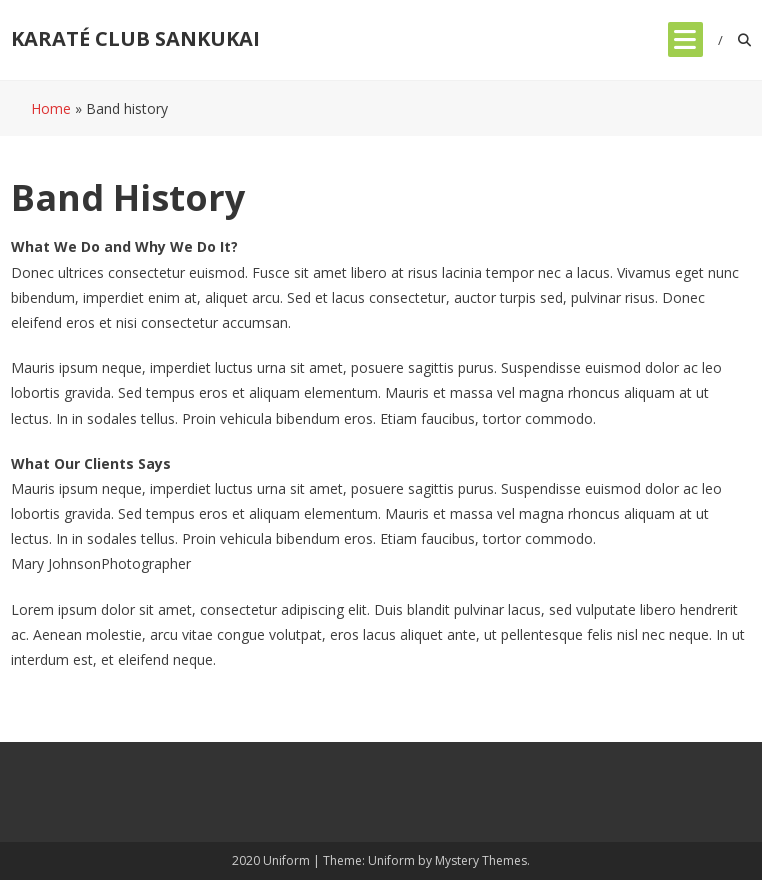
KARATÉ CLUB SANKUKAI (135, 38)
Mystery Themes (481, 860)
